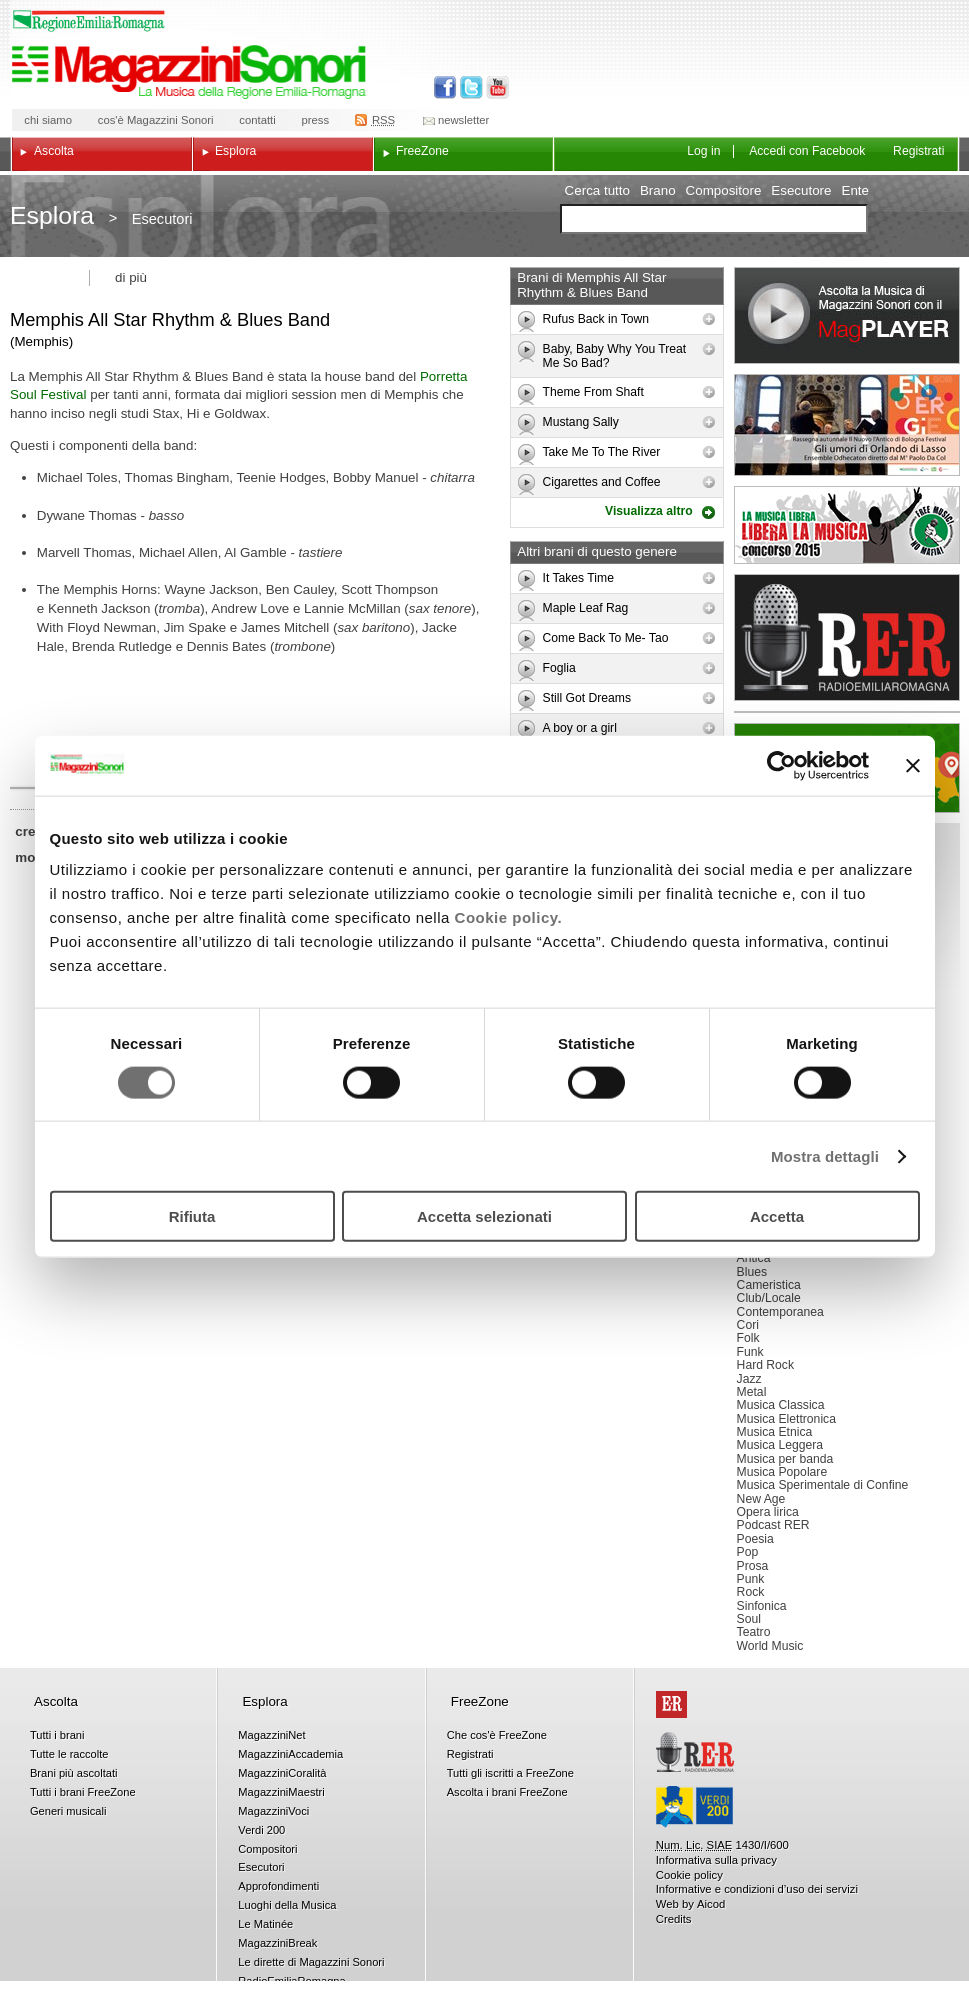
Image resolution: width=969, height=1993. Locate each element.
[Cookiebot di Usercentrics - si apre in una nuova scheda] (781, 765)
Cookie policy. (509, 917)
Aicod (711, 1904)
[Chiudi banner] (913, 765)
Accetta (777, 1216)
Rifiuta (192, 1216)
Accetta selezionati (484, 1216)
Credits (674, 1919)
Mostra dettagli (825, 1155)
